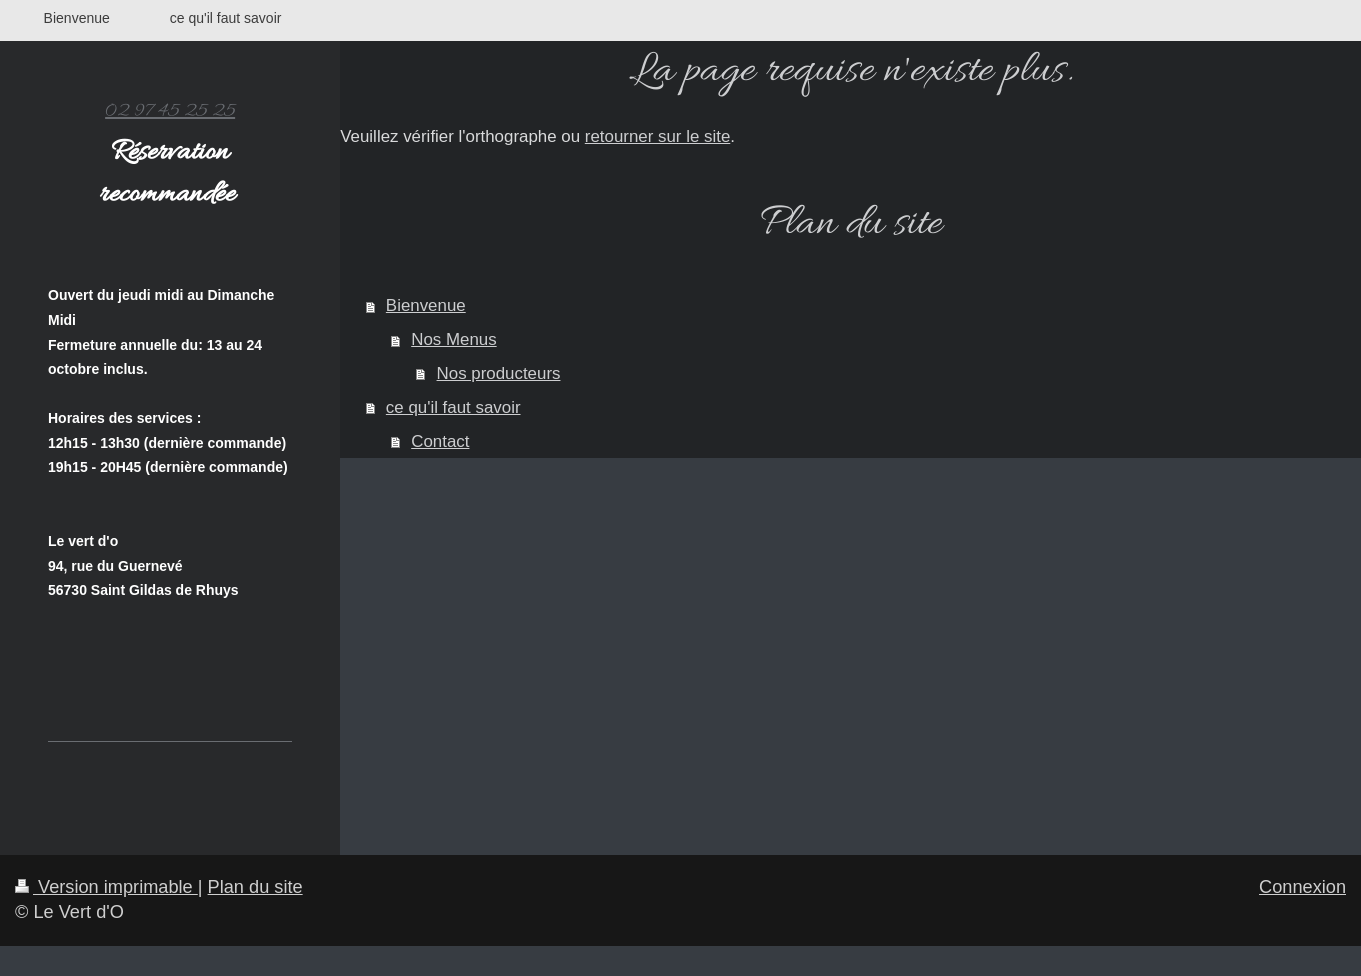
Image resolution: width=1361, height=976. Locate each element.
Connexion (1302, 887)
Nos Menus (453, 339)
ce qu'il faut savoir (453, 407)
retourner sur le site (658, 136)
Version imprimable (106, 887)
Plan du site (255, 887)
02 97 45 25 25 (170, 111)
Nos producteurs (499, 373)
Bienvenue (426, 305)
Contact (440, 441)
